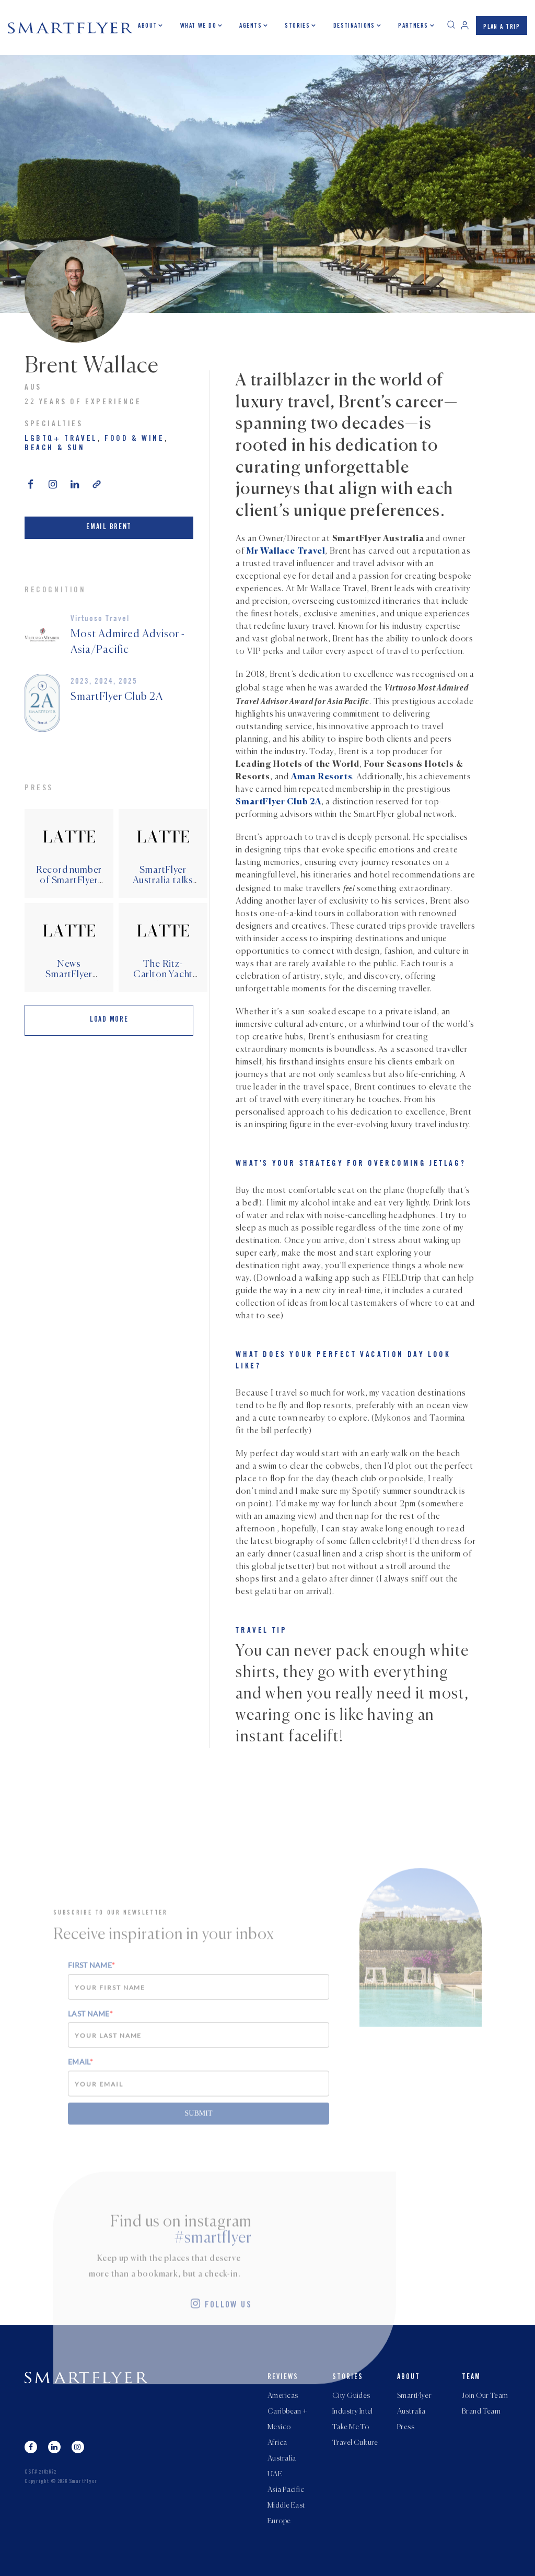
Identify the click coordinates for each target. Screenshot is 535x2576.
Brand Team (481, 2411)
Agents (250, 26)
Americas (283, 2395)
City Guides (351, 2395)
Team (471, 2377)
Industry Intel (352, 2411)
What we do (198, 26)
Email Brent (108, 527)
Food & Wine (134, 439)
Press (405, 2427)
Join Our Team (485, 2395)
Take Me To (350, 2427)
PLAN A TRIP (501, 27)
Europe (279, 2521)
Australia (282, 2458)
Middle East (286, 2505)
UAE (275, 2474)
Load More (109, 1020)
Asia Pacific (286, 2489)
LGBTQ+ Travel (61, 439)
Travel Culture (355, 2442)
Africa (277, 2442)
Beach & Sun (55, 448)
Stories (297, 26)
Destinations (354, 26)
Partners (413, 26)
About (147, 26)
